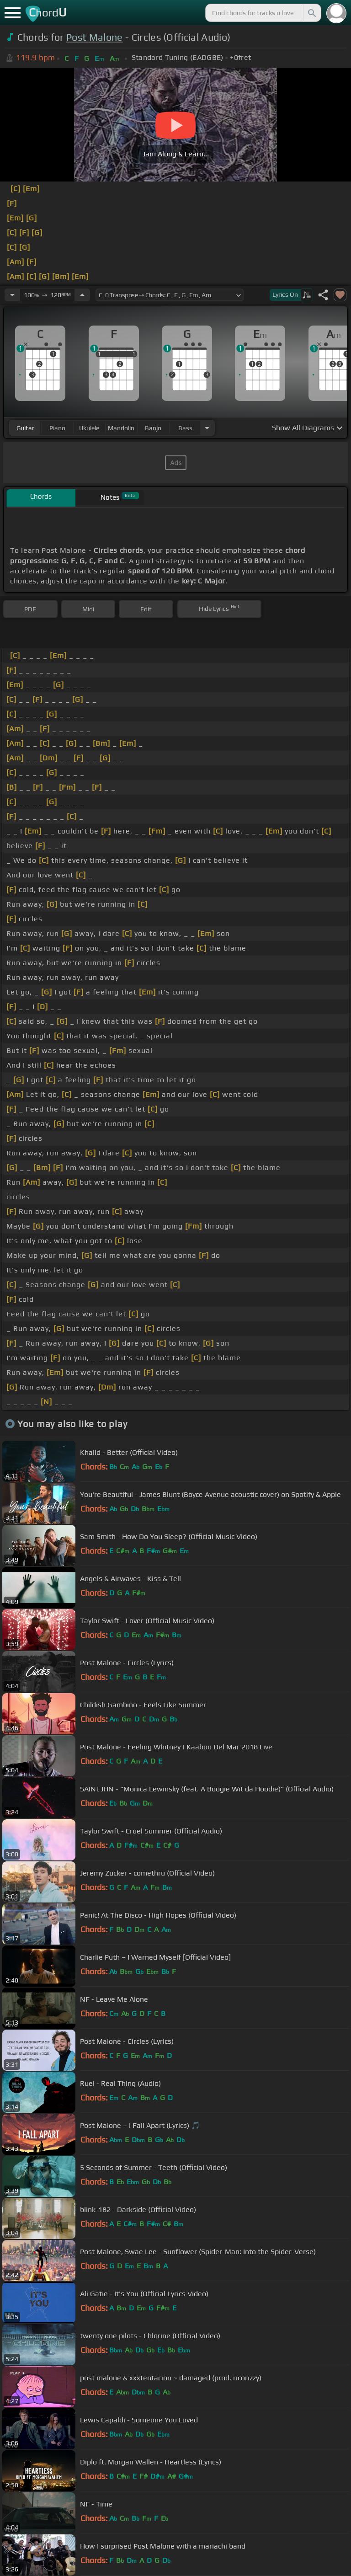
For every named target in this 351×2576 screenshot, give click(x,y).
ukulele (89, 428)
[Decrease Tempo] (12, 295)
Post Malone (94, 37)
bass (185, 428)
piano (57, 428)
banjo (153, 428)
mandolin (121, 428)
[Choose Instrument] (207, 428)
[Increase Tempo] (82, 295)
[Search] (311, 13)
